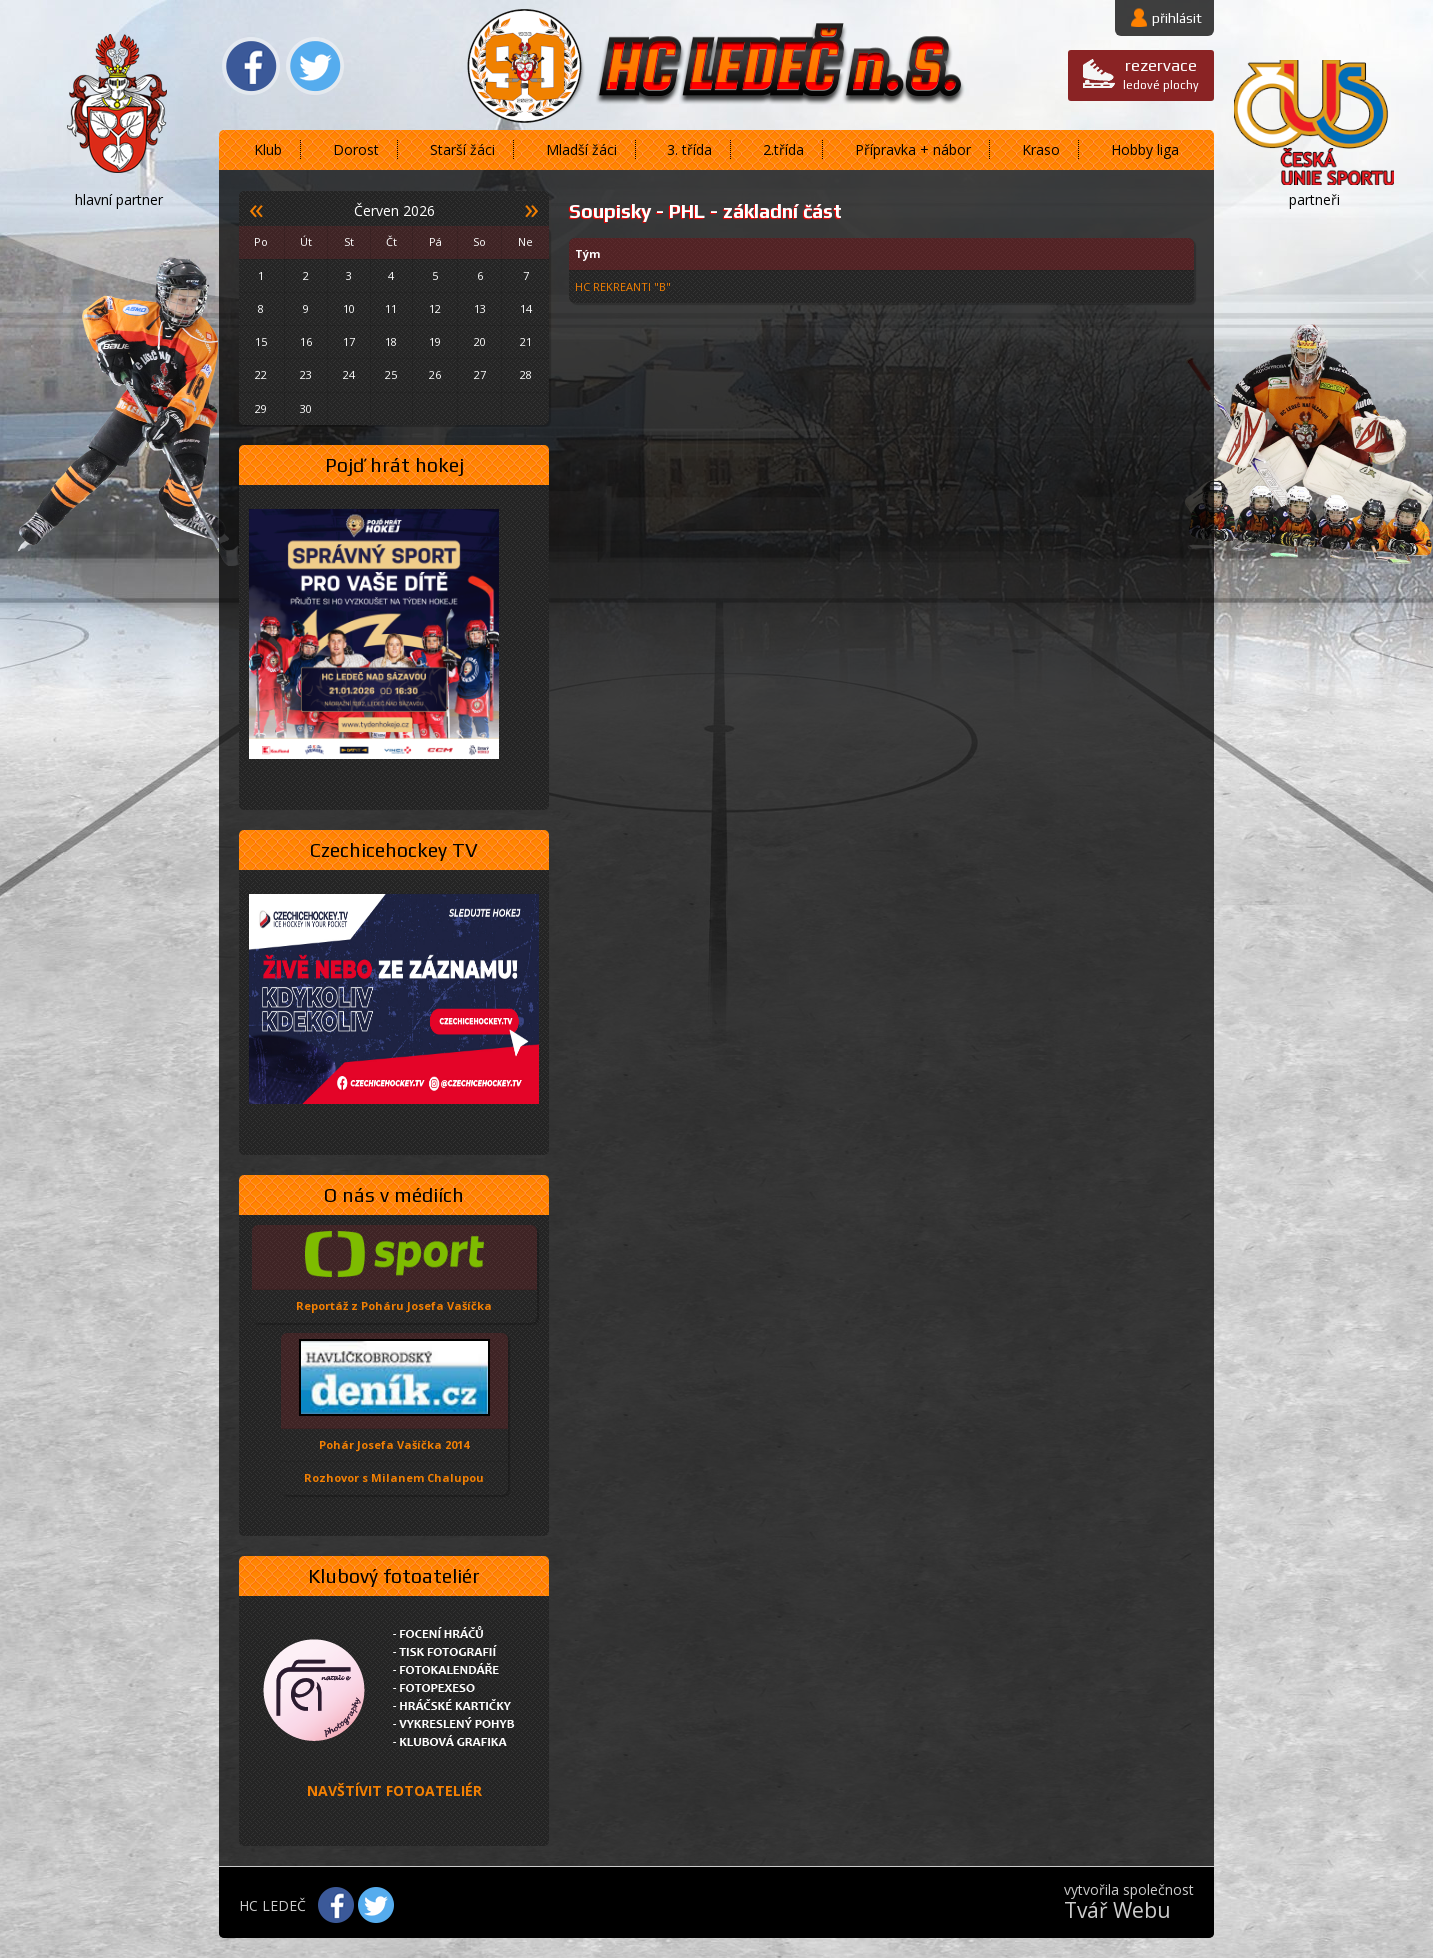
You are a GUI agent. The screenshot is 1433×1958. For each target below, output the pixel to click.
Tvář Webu (1117, 1910)
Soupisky (610, 211)
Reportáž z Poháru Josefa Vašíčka (394, 1305)
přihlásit (1177, 18)
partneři (1314, 199)
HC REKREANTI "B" (623, 286)
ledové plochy (1161, 73)
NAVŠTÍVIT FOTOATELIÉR (394, 1790)
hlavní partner (119, 199)
